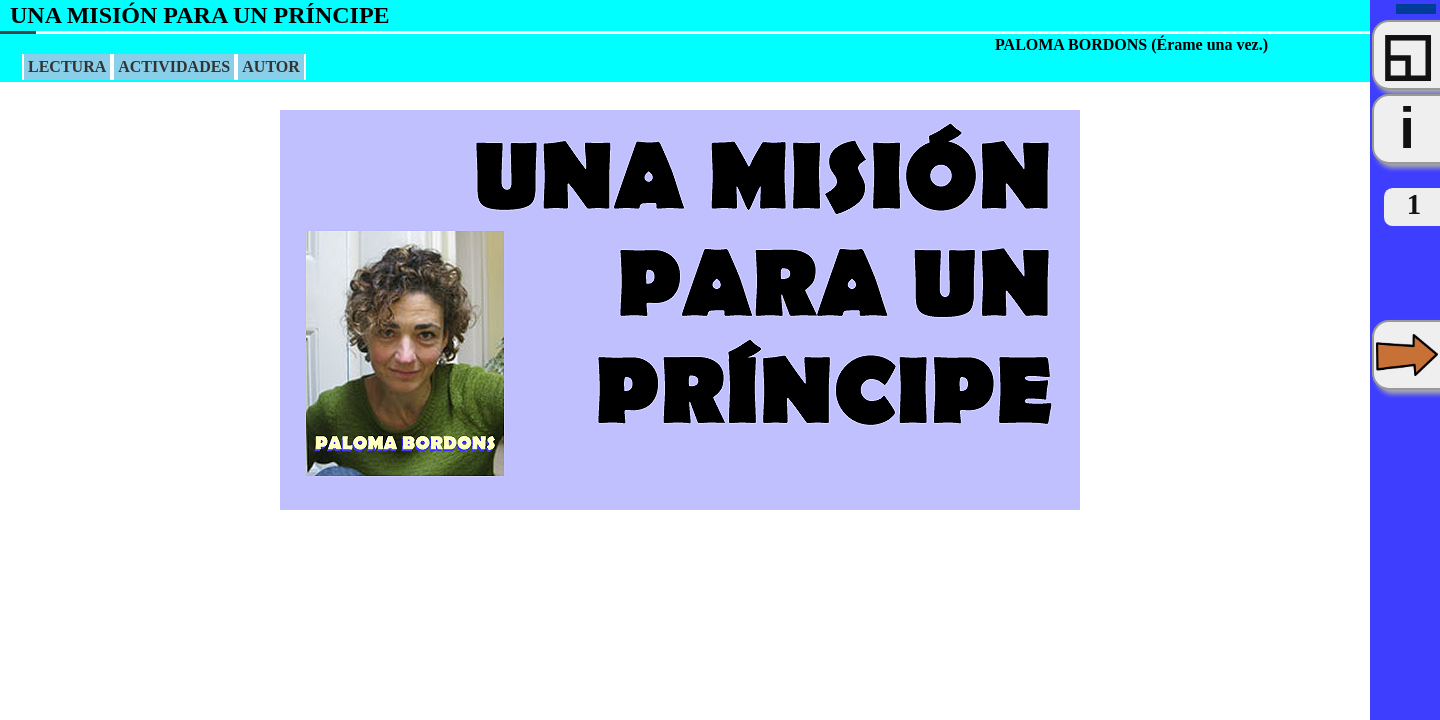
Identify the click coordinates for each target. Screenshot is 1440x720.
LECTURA (67, 66)
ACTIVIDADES (174, 66)
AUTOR (271, 66)
